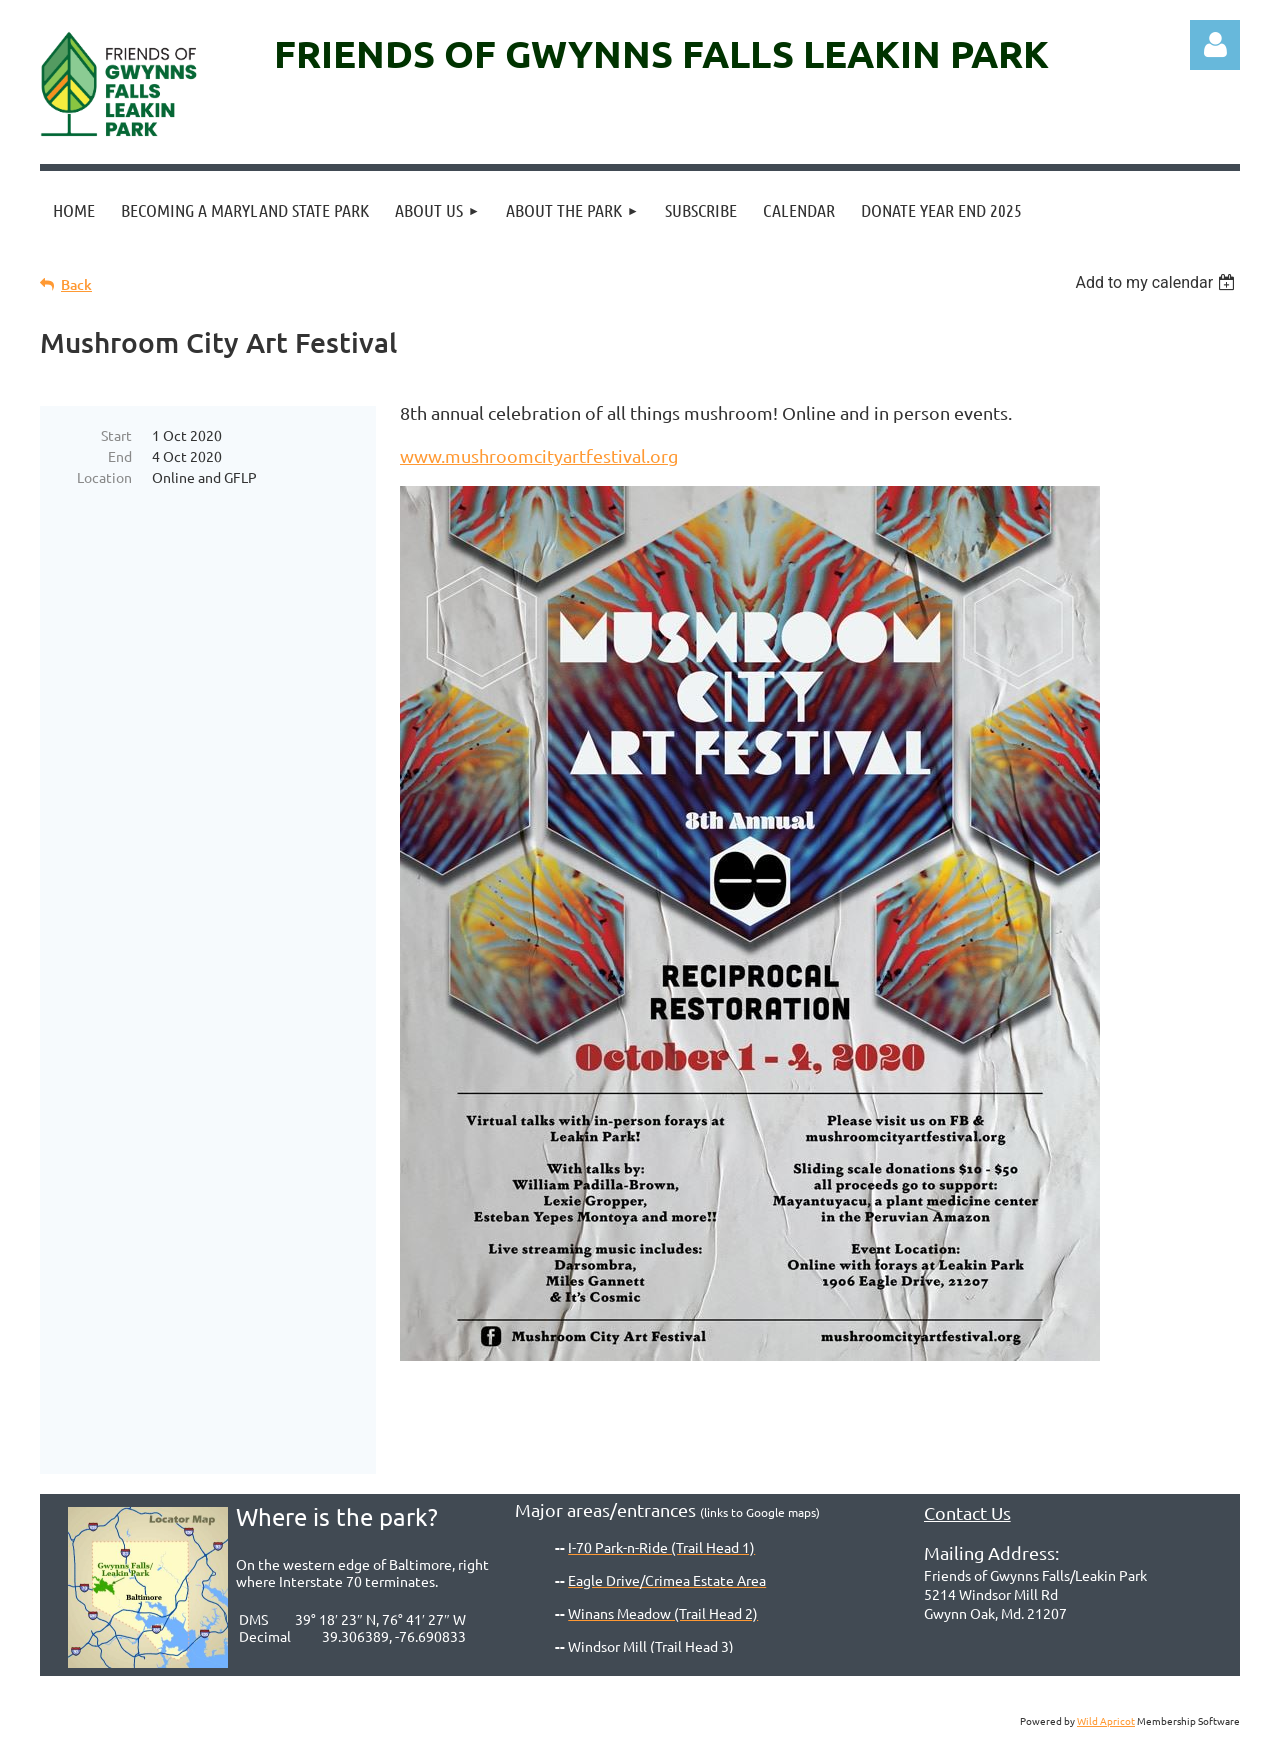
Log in (1215, 45)
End (120, 456)
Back (76, 284)
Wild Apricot (1106, 1720)
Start (116, 435)
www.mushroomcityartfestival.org (539, 455)
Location (104, 477)
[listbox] (1157, 282)
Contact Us (967, 1512)
